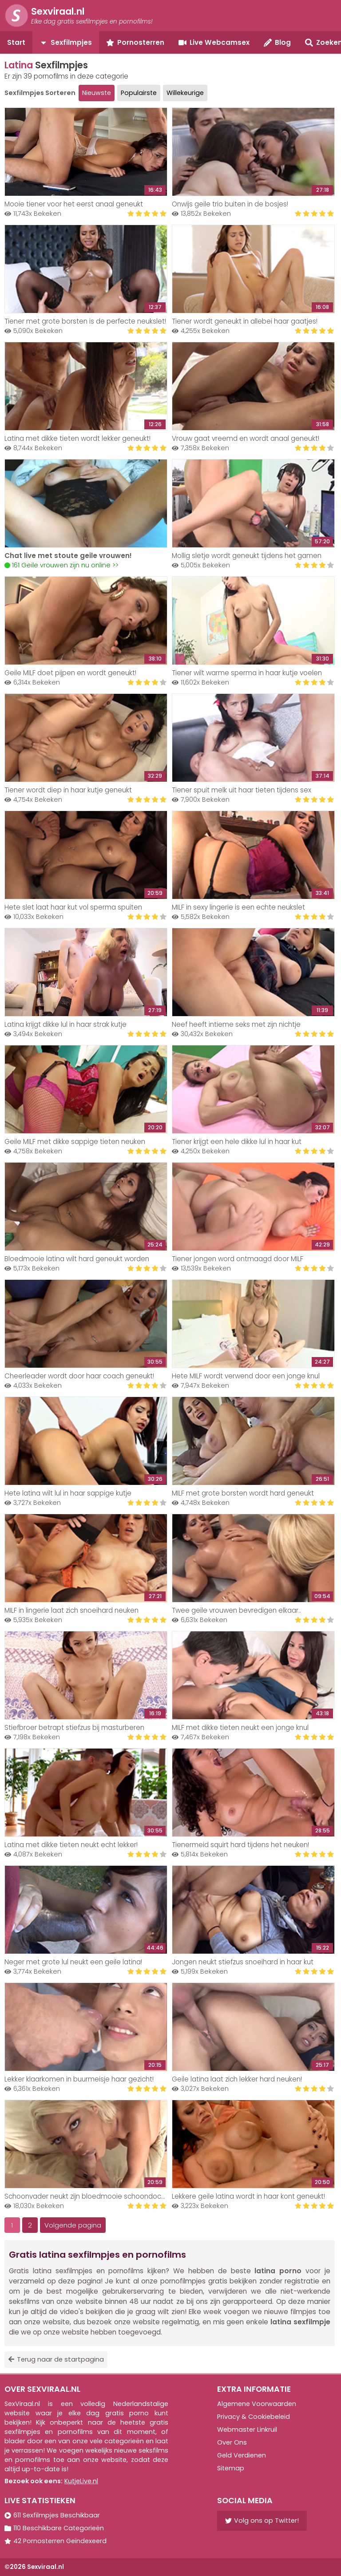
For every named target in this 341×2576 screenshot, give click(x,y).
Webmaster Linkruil (247, 2429)
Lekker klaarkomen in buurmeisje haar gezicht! (79, 2079)
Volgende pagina (72, 2225)
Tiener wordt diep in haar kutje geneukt (68, 790)
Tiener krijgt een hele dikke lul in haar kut (236, 1141)
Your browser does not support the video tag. (86, 503)
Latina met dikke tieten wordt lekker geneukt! (77, 438)
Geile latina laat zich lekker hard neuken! (237, 2079)
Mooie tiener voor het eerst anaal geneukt (73, 204)
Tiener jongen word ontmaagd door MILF (237, 1258)
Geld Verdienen (241, 2455)
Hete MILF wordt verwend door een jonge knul (246, 1376)
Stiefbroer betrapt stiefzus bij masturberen (74, 1727)
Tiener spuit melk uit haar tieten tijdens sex (241, 790)
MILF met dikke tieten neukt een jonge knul (240, 1727)
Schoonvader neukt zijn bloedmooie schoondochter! (90, 2196)
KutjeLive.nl (81, 2481)
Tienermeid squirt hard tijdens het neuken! (240, 1844)
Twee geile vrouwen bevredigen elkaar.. (236, 1610)
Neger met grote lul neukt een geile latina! (73, 1962)
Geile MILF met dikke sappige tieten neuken (74, 1141)
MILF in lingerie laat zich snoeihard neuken (71, 1610)
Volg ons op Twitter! (262, 2520)
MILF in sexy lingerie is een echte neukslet (238, 907)
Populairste (139, 92)
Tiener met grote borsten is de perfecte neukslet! (85, 321)
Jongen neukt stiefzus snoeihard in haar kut (242, 1962)
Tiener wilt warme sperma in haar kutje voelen (247, 672)
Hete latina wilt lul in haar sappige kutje (67, 1493)
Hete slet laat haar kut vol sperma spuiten (73, 907)
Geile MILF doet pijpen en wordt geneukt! (70, 672)
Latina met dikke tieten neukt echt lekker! (71, 1844)
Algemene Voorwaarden (256, 2403)
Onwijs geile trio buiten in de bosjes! (230, 204)
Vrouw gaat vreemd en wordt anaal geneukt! (245, 438)
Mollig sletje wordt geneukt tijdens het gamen (246, 555)
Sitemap (230, 2468)
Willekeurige (185, 92)
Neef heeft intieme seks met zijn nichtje (236, 1024)
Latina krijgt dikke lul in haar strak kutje (65, 1024)
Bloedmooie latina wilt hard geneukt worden (76, 1258)
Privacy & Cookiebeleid (253, 2416)
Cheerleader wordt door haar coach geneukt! (79, 1376)
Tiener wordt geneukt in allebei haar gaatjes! (244, 321)
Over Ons (232, 2442)
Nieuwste (96, 92)
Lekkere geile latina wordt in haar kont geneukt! (248, 2196)
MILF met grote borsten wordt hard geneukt (243, 1493)
